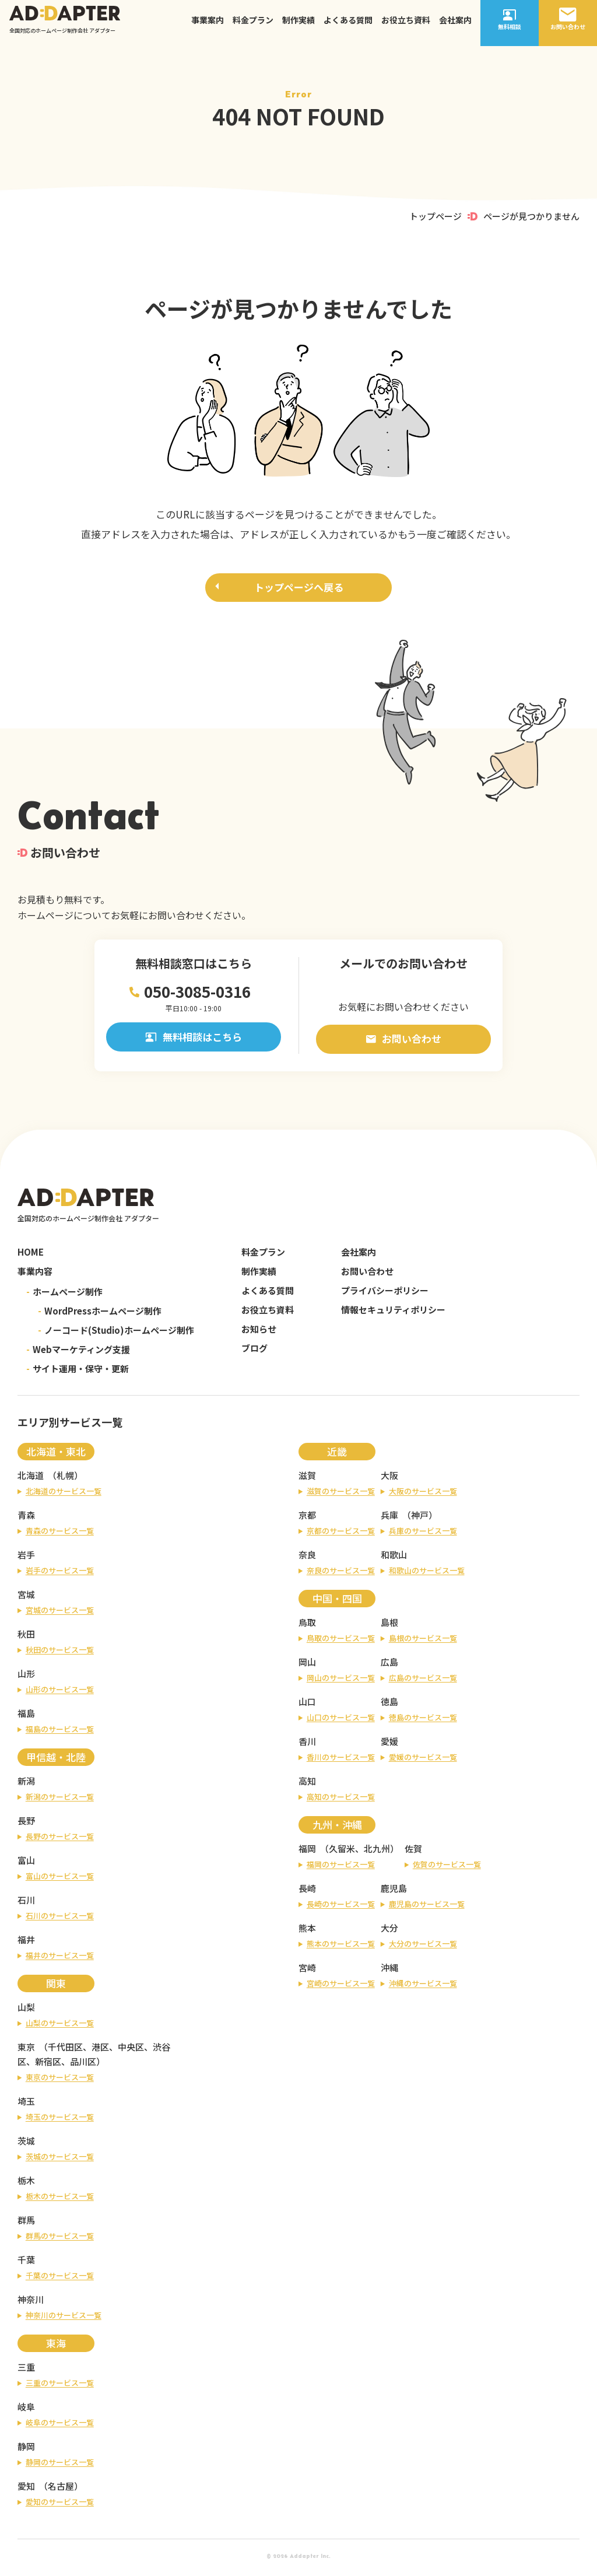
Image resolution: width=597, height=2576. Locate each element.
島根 (389, 1626)
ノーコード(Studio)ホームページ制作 (116, 1333)
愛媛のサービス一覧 (423, 1760)
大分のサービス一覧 (423, 1947)
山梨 (26, 2010)
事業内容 (34, 1274)
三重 (26, 2370)
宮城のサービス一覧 (60, 1613)
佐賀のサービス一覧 (447, 1867)
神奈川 (30, 2303)
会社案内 (455, 26)
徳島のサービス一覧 (423, 1720)
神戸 (420, 1518)
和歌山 (394, 1558)
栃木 (26, 2184)
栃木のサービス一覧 (60, 2199)
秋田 (26, 1637)
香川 (307, 1745)
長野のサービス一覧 (60, 1839)
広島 (389, 1665)
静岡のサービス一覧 (60, 2465)
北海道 (30, 1479)
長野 (26, 1824)
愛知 (26, 2489)
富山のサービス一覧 (60, 1879)
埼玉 (26, 2104)
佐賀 (413, 1852)
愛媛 (389, 1745)
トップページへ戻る (298, 589)
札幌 (65, 1479)
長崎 (307, 1891)
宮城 (26, 1598)
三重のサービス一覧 (60, 2386)
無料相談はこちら (193, 1042)
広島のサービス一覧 (423, 1681)
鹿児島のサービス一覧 (427, 1907)
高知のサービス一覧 (341, 1800)
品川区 (83, 2065)
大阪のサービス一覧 (423, 1494)
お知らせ (258, 1332)
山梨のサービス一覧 (60, 2026)
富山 (26, 1863)
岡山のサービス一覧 (341, 1681)
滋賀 (307, 1479)
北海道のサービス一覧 (63, 1494)
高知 (307, 1784)
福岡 (307, 1852)
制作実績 (298, 26)
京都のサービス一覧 (341, 1534)
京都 (307, 1518)
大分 (389, 1931)
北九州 (377, 1852)
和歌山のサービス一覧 (427, 1573)
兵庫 (389, 1518)
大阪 (389, 1479)
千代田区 (65, 2050)
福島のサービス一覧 (60, 1732)
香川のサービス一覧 (341, 1760)
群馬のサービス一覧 (60, 2239)
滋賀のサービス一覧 (341, 1494)
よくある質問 (348, 26)
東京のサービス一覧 (60, 2080)
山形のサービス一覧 (60, 1692)
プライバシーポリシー (385, 1293)
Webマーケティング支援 (78, 1352)
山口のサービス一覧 (341, 1720)
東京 (26, 2050)
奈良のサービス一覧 (341, 1573)
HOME (30, 1255)
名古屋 (61, 2489)
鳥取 (307, 1626)
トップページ (435, 216)
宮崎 (307, 1971)
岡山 (307, 1665)
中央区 (131, 2050)
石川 (26, 1903)
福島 (26, 1717)
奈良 (307, 1558)
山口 (307, 1705)
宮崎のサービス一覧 (341, 1986)
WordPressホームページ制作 (99, 1314)
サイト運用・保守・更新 (77, 1372)
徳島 (389, 1705)
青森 (26, 1518)
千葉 (26, 2263)
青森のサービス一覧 (60, 1534)
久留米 (342, 1852)
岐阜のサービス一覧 (60, 2425)
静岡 (26, 2450)
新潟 (26, 1784)
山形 (26, 1677)
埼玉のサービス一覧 (60, 2120)
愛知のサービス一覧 (60, 2505)
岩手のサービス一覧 (60, 1573)
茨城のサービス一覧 (60, 2159)
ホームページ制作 (64, 1295)
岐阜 (26, 2410)
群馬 (26, 2223)
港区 (100, 2050)
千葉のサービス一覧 (60, 2278)
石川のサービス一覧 (60, 1919)
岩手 (26, 1558)
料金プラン (253, 26)
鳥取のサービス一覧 (341, 1641)
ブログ (254, 1351)
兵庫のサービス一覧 (423, 1534)
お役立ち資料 (405, 26)
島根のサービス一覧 (423, 1641)
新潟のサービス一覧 (60, 1800)
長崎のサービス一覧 (341, 1907)
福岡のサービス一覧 (341, 1867)
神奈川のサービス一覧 (63, 2318)
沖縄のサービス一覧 (423, 1986)
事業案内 (207, 26)
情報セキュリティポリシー (393, 1313)
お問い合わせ (403, 1041)
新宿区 (48, 2065)
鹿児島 (394, 1891)
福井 (26, 1943)
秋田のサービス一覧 (60, 1653)
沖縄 (389, 1971)
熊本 (307, 1931)
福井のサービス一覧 (60, 1958)
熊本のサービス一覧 (341, 1947)
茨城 (26, 2144)
